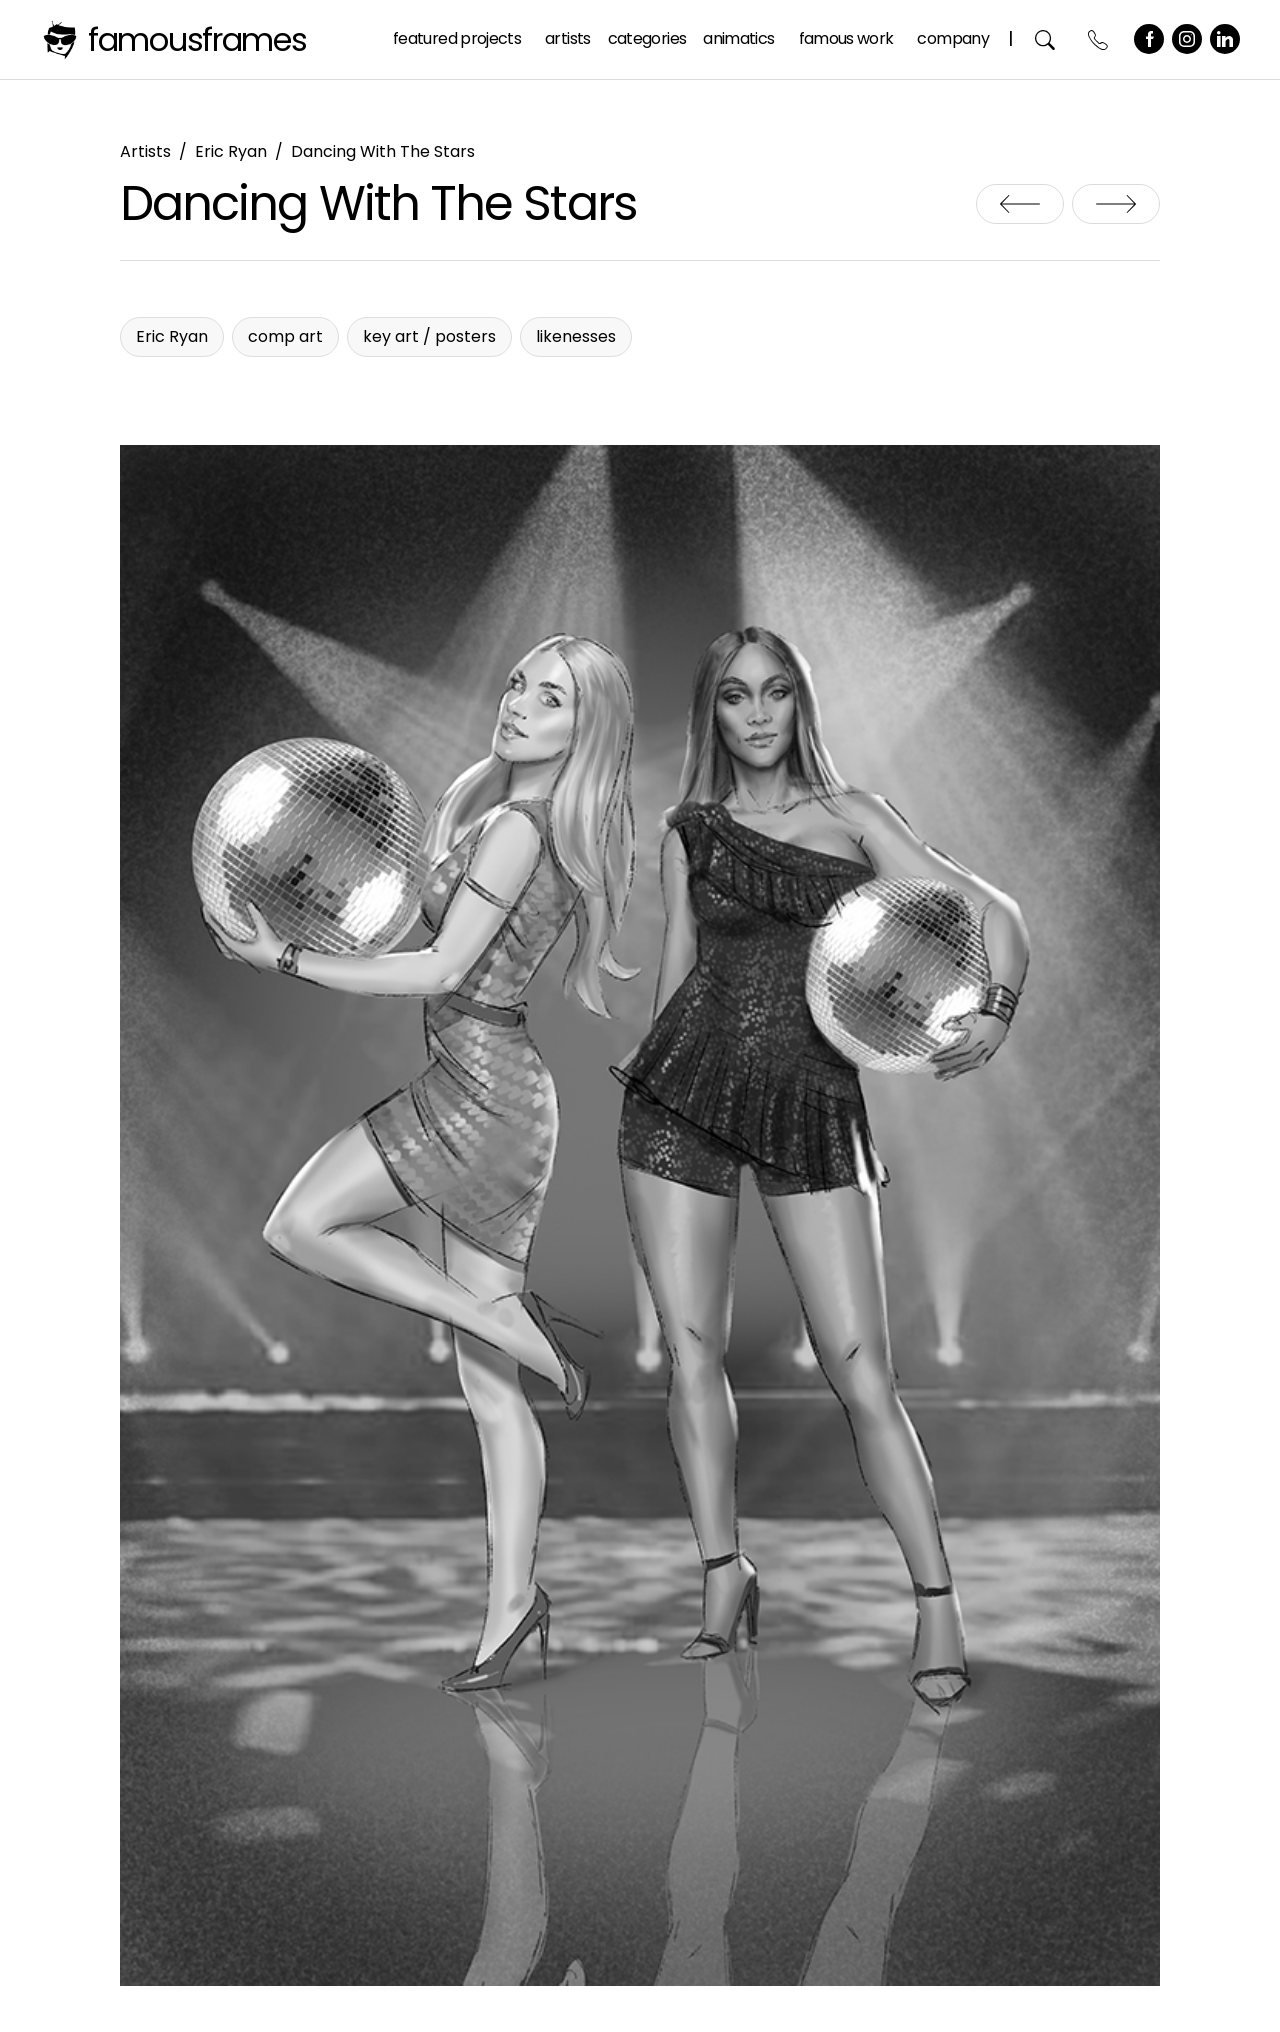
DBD (1116, 204)
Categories (647, 38)
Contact (1098, 39)
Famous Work (846, 38)
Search (1045, 39)
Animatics (738, 38)
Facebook (1149, 39)
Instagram (1187, 39)
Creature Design (1020, 204)
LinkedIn (1225, 39)
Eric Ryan (231, 151)
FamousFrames (197, 39)
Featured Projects (457, 38)
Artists (568, 38)
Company (953, 38)
